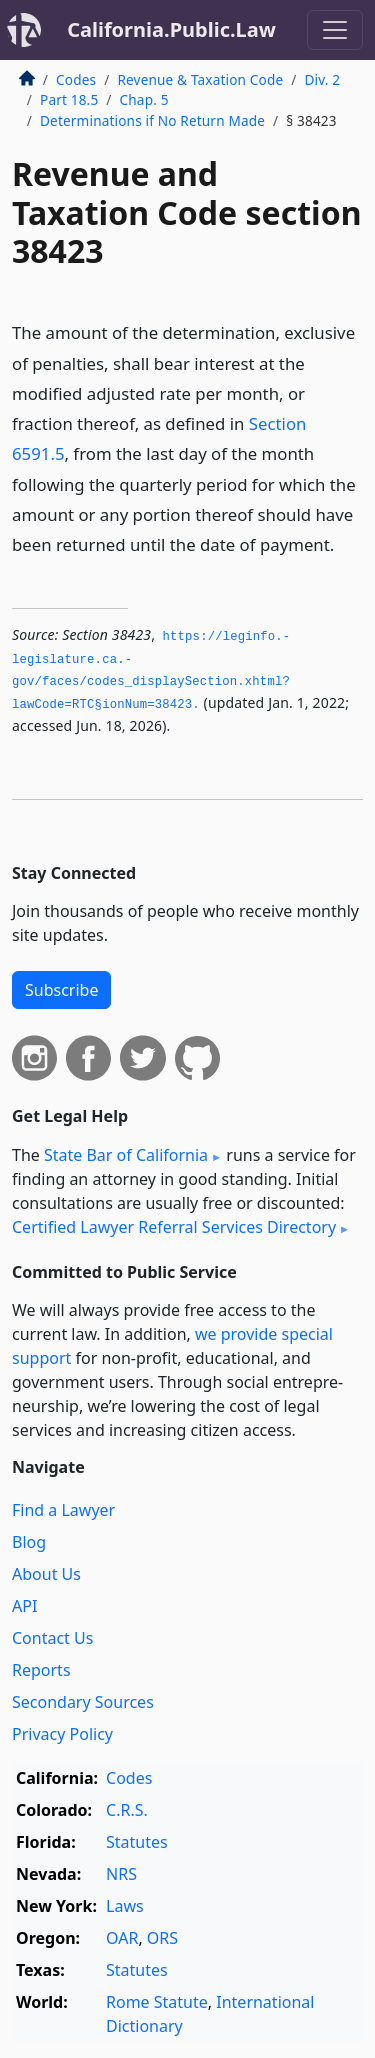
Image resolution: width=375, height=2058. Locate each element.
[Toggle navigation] (335, 30)
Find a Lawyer (63, 1510)
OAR (122, 1938)
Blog (29, 1542)
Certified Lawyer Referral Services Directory (174, 1227)
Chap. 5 (144, 99)
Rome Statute (157, 2002)
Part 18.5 (69, 99)
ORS (162, 1938)
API (24, 1606)
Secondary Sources (83, 1702)
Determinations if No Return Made (152, 120)
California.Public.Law (171, 29)
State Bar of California (126, 1155)
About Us (46, 1574)
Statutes (137, 1842)
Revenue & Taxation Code (200, 79)
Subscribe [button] (61, 990)
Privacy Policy (62, 1734)
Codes (76, 79)
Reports (41, 1670)
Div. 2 (323, 79)
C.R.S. (127, 1810)
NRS (121, 1874)
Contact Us (52, 1638)
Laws (125, 1906)
